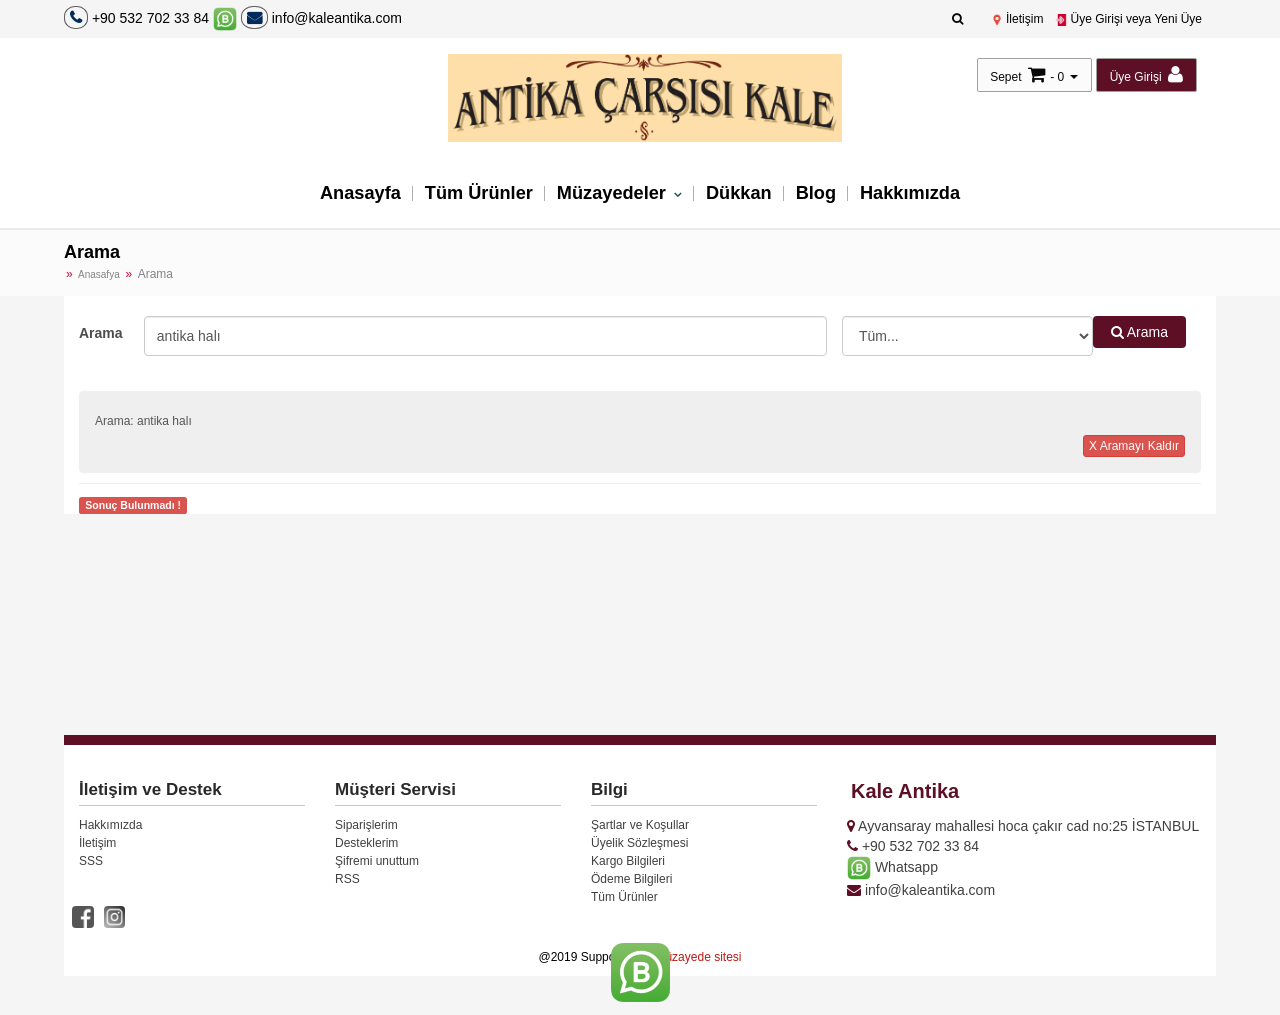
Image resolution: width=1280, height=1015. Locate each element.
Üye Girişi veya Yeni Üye (1128, 19)
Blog (822, 194)
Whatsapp (892, 867)
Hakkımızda (919, 194)
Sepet (1005, 77)
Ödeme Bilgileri (631, 879)
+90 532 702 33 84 (150, 18)
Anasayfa (350, 194)
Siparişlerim (366, 825)
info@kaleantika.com (321, 18)
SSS (91, 861)
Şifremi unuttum (377, 861)
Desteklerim (366, 843)
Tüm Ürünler (473, 194)
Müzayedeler (613, 194)
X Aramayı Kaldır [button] (1134, 446)
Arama (101, 333)
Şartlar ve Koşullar (640, 825)
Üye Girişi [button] (1146, 74)
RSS (347, 879)
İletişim (1017, 19)
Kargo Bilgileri (628, 861)
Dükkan (742, 194)
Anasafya (99, 274)
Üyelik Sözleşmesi (639, 843)
